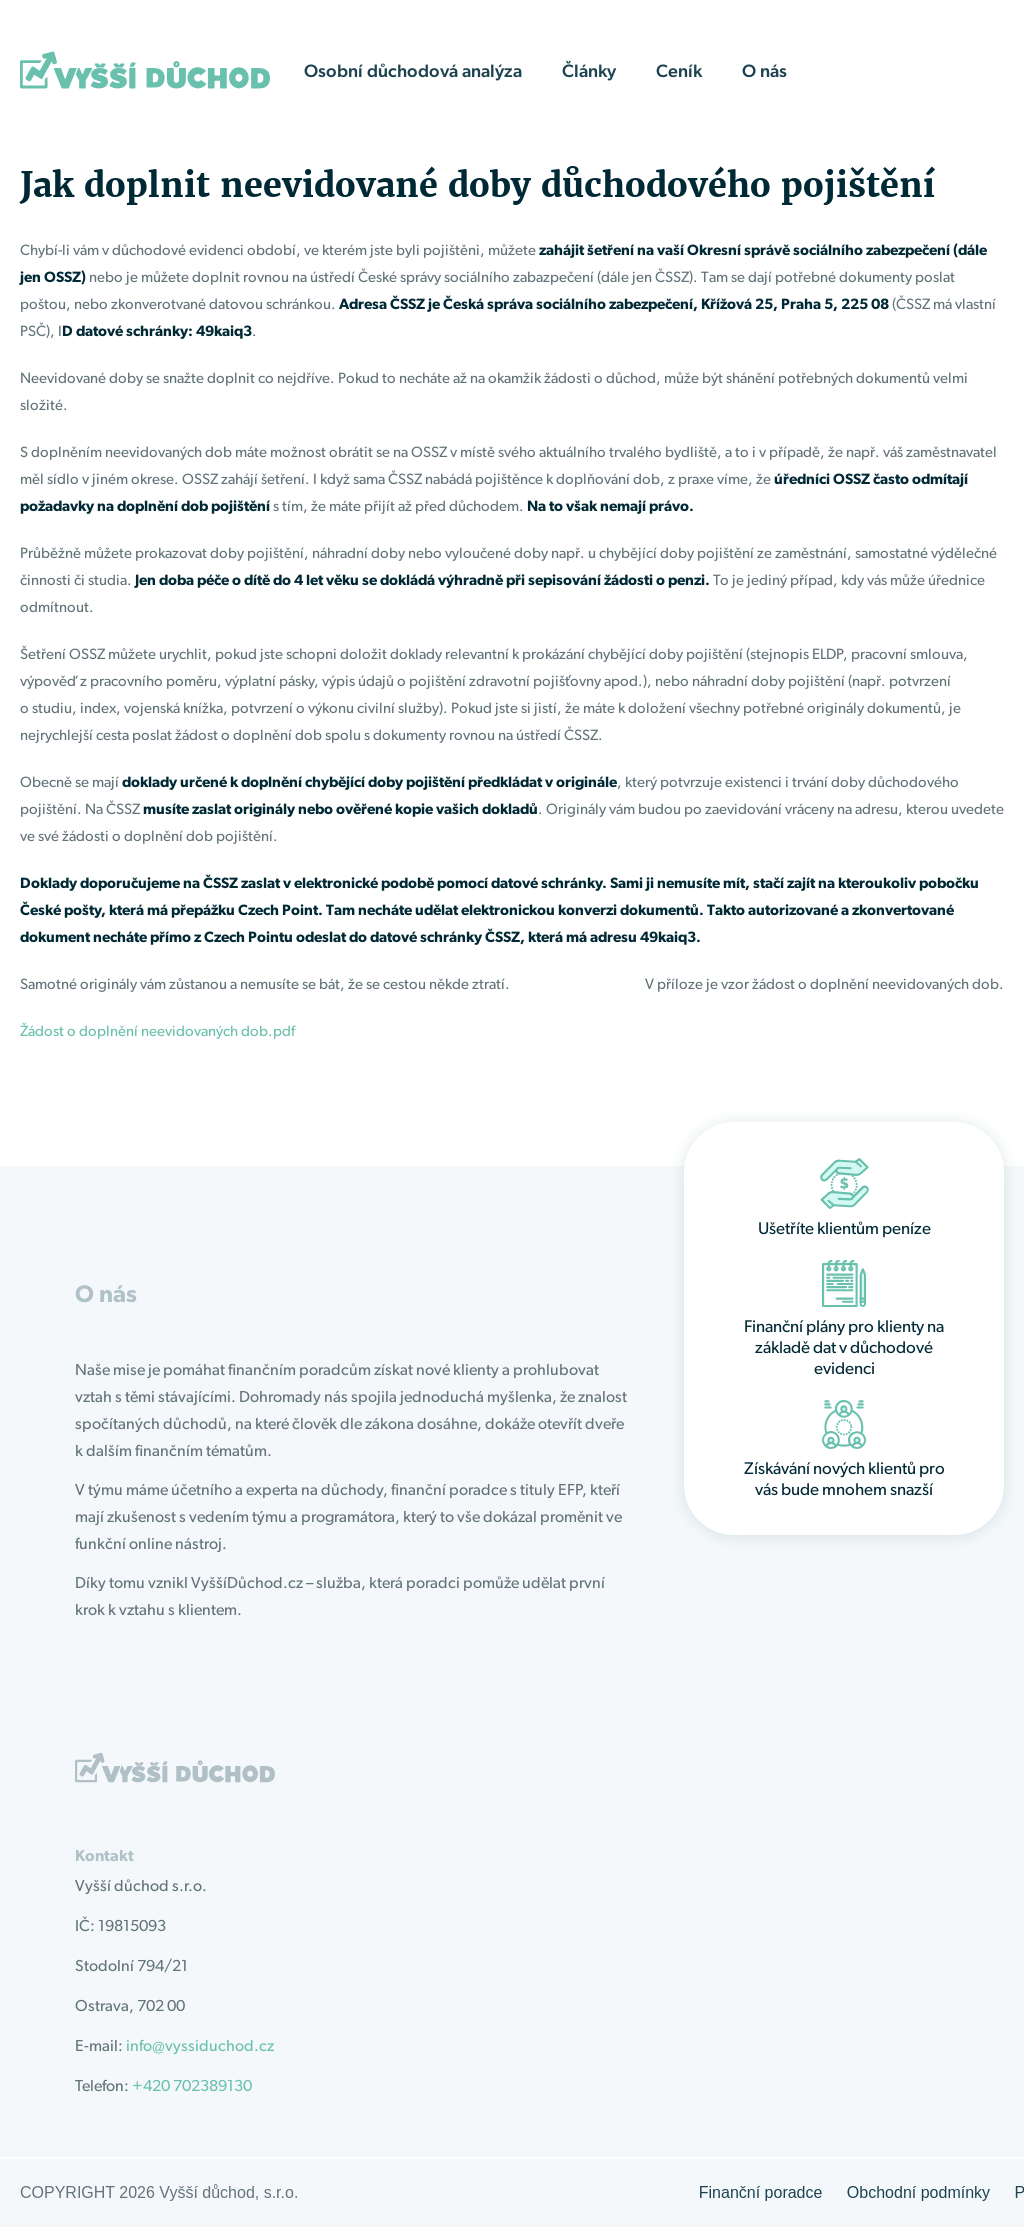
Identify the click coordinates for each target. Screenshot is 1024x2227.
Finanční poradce (761, 2192)
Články (589, 72)
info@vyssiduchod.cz (200, 2047)
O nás (764, 72)
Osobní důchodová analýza (413, 72)
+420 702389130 (192, 2087)
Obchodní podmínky (918, 2192)
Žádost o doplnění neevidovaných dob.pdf (157, 1032)
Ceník (679, 72)
